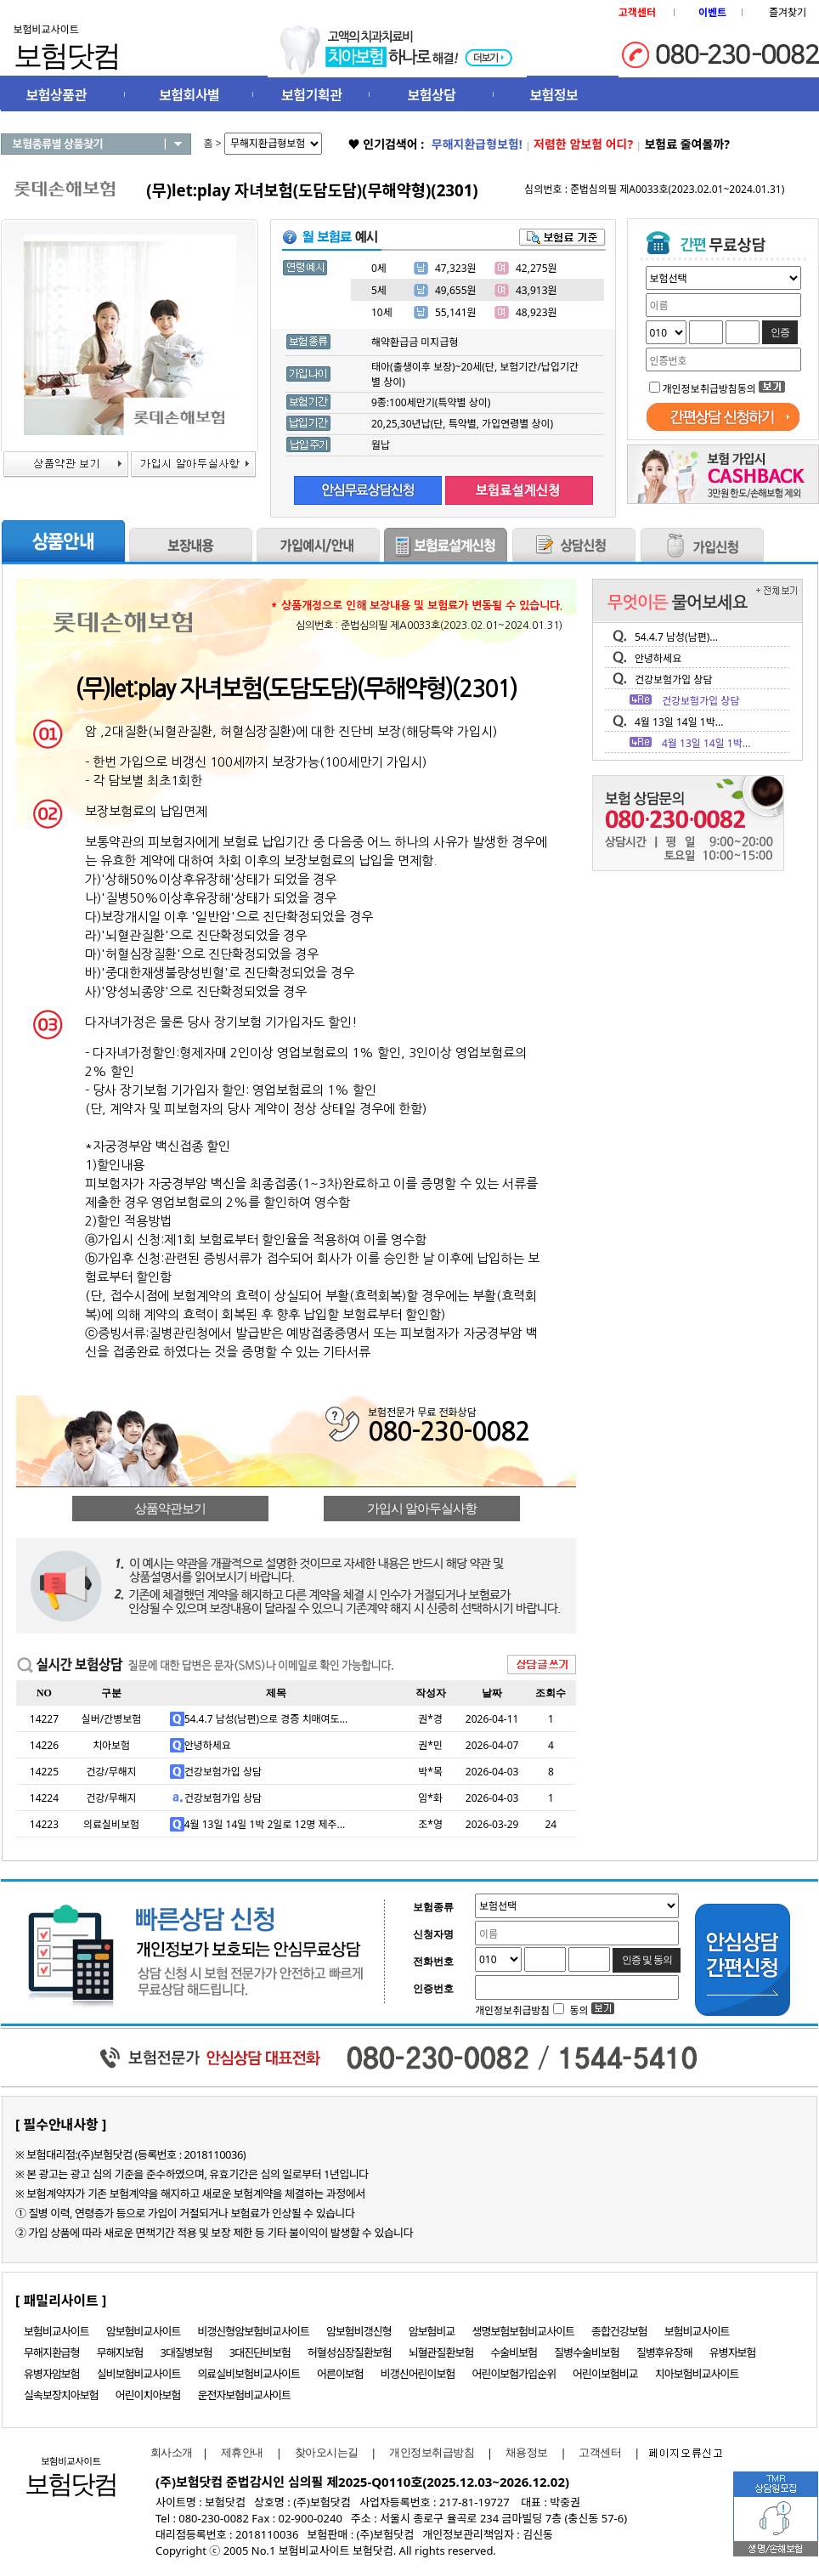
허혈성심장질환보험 (350, 2352)
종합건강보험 (619, 2331)
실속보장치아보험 (61, 2395)
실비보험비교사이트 (139, 2373)
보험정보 (553, 95)
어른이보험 (340, 2373)
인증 (780, 332)
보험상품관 (56, 95)
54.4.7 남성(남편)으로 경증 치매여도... (266, 1719)
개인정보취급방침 (431, 2452)
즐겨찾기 (787, 12)
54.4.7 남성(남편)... (676, 637)
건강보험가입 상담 (223, 1771)
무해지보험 (120, 2352)
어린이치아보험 (148, 2395)
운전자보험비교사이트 (244, 2395)
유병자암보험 (52, 2373)
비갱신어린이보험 (418, 2373)
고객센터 (600, 2452)
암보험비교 (432, 2331)
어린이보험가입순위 (514, 2373)
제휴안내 (242, 2452)
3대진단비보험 (260, 2352)
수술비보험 (513, 2352)
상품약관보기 (170, 1508)
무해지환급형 (52, 2352)
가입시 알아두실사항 (422, 1508)
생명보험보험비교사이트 (523, 2331)
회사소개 (167, 2452)
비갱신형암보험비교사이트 (253, 2331)
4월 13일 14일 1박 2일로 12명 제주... (265, 1824)
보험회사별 (189, 95)
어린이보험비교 (605, 2373)
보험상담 (432, 95)
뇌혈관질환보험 (441, 2352)
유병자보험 (732, 2352)
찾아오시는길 (327, 2452)
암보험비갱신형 (359, 2331)
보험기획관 (311, 95)
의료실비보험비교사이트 (248, 2373)
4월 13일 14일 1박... (679, 722)
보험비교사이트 (56, 2331)
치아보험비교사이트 (697, 2373)
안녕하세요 (207, 1745)
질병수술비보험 (586, 2352)
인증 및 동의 (647, 1960)
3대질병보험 (186, 2352)
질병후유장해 (664, 2352)
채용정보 (527, 2452)
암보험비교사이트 (143, 2331)
